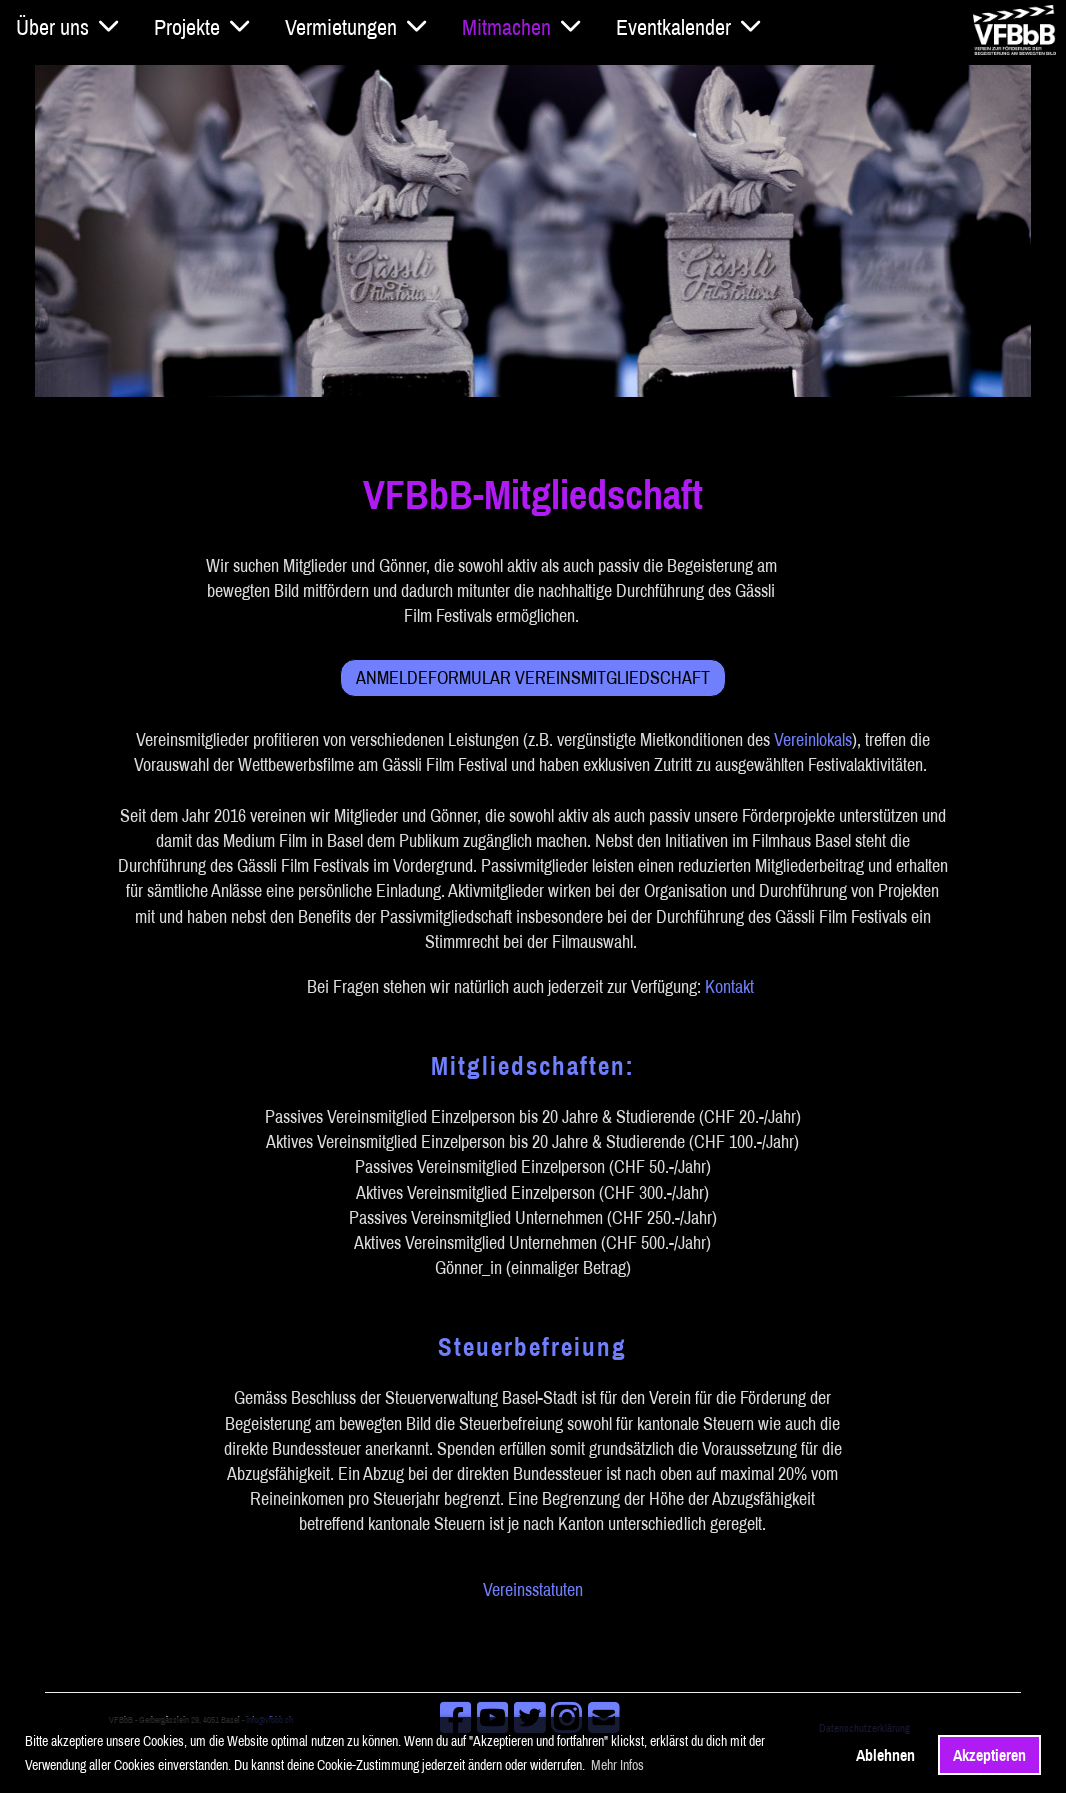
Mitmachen (521, 27)
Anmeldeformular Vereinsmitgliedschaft (533, 678)
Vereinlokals (813, 740)
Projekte (201, 27)
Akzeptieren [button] (989, 1755)
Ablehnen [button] (885, 1755)
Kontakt (729, 986)
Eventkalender (688, 27)
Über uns (67, 27)
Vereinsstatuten (533, 1589)
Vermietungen (355, 27)
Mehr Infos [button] (617, 1765)
